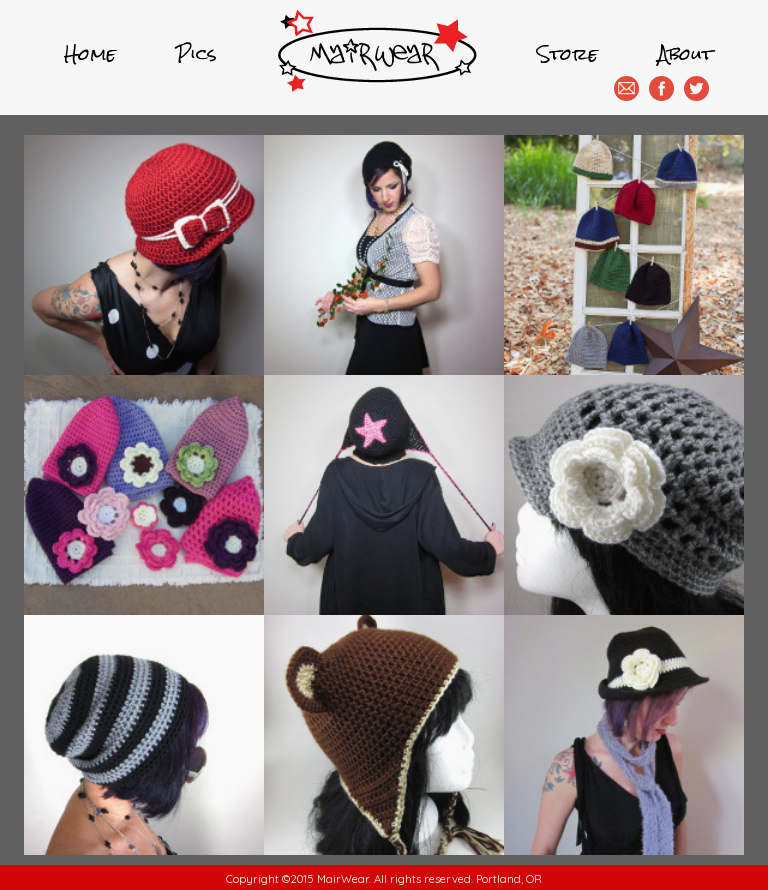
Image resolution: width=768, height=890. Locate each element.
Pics (196, 53)
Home (90, 53)
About (685, 53)
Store (567, 53)
